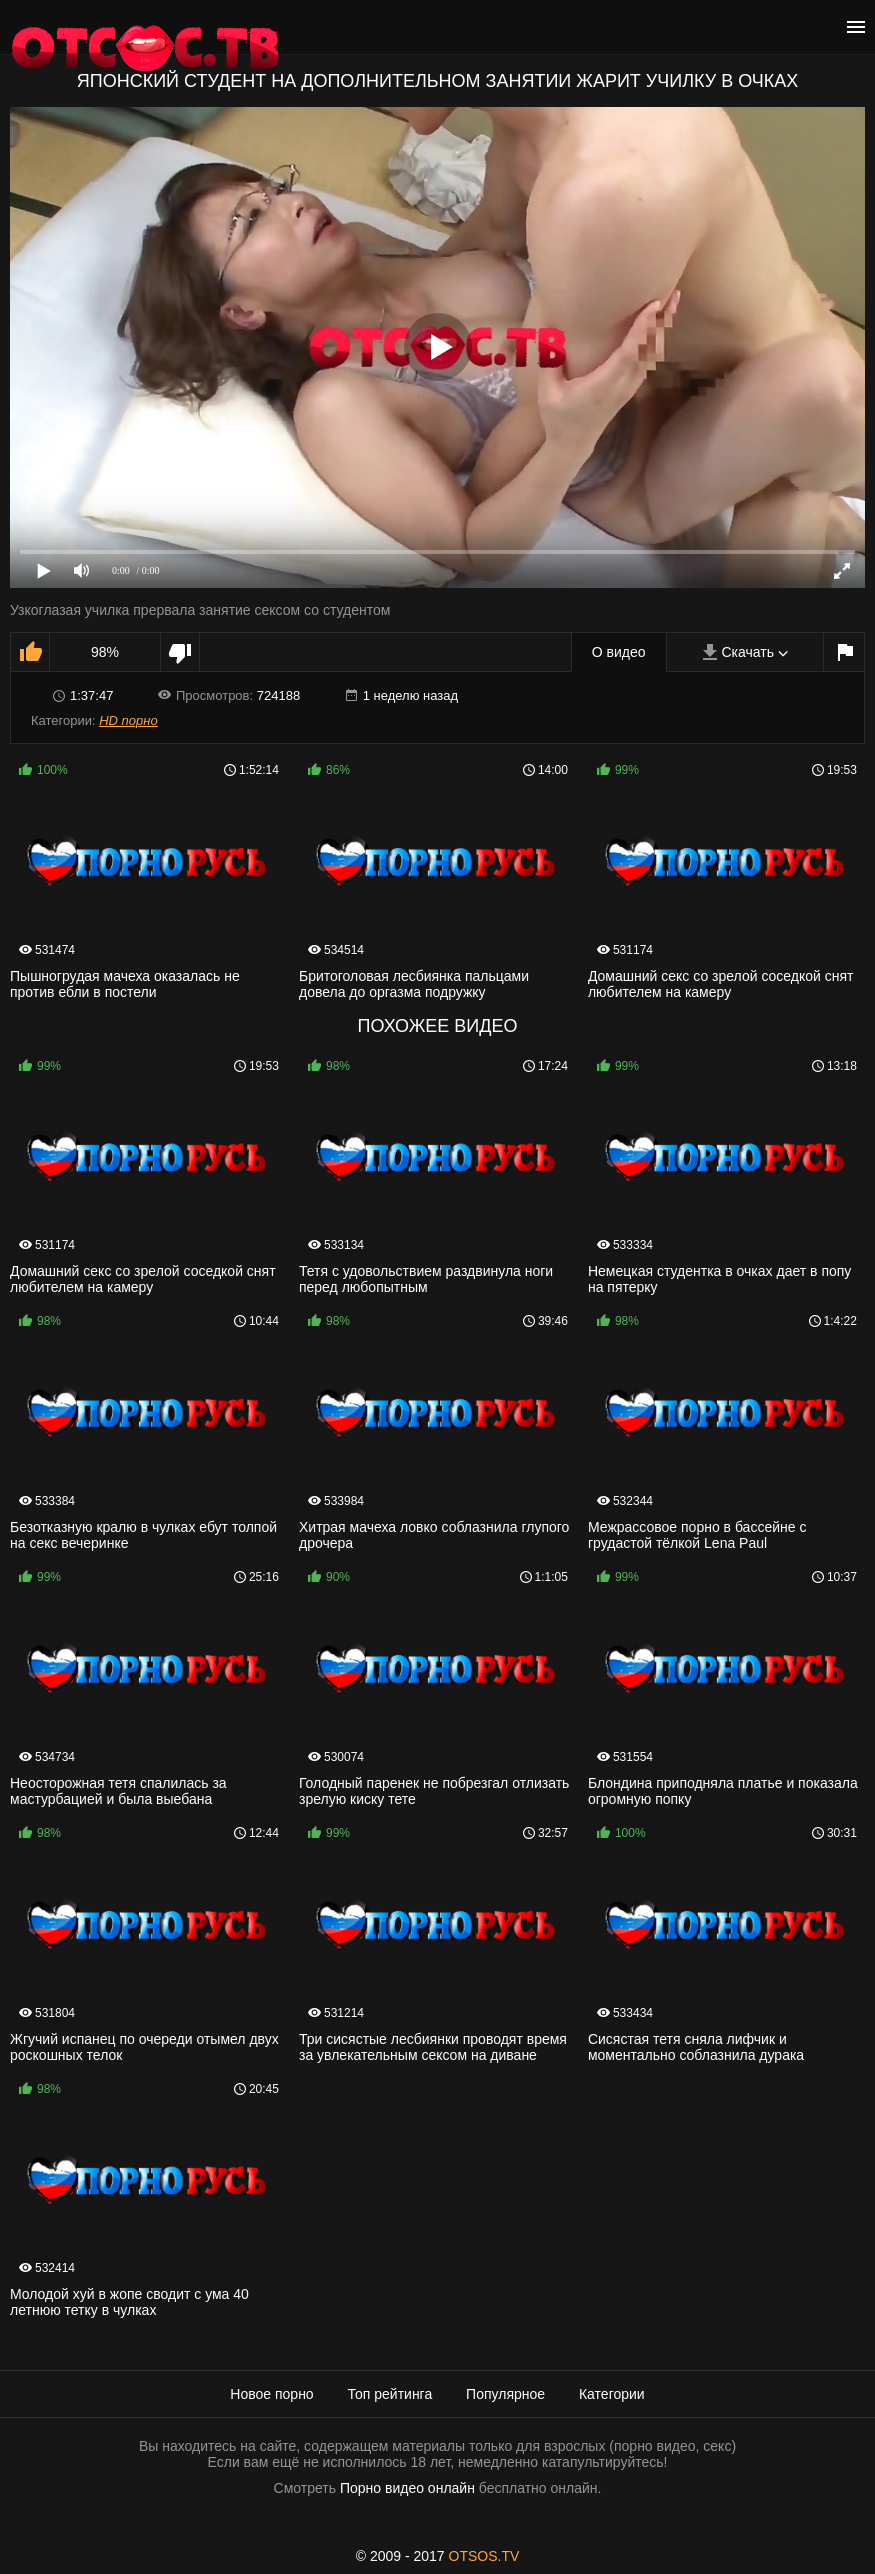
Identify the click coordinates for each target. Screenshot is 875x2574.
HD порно (128, 720)
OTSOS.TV (484, 2556)
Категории (612, 2394)
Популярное (505, 2394)
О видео (619, 652)
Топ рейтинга (390, 2394)
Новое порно (271, 2394)
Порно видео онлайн (407, 2488)
